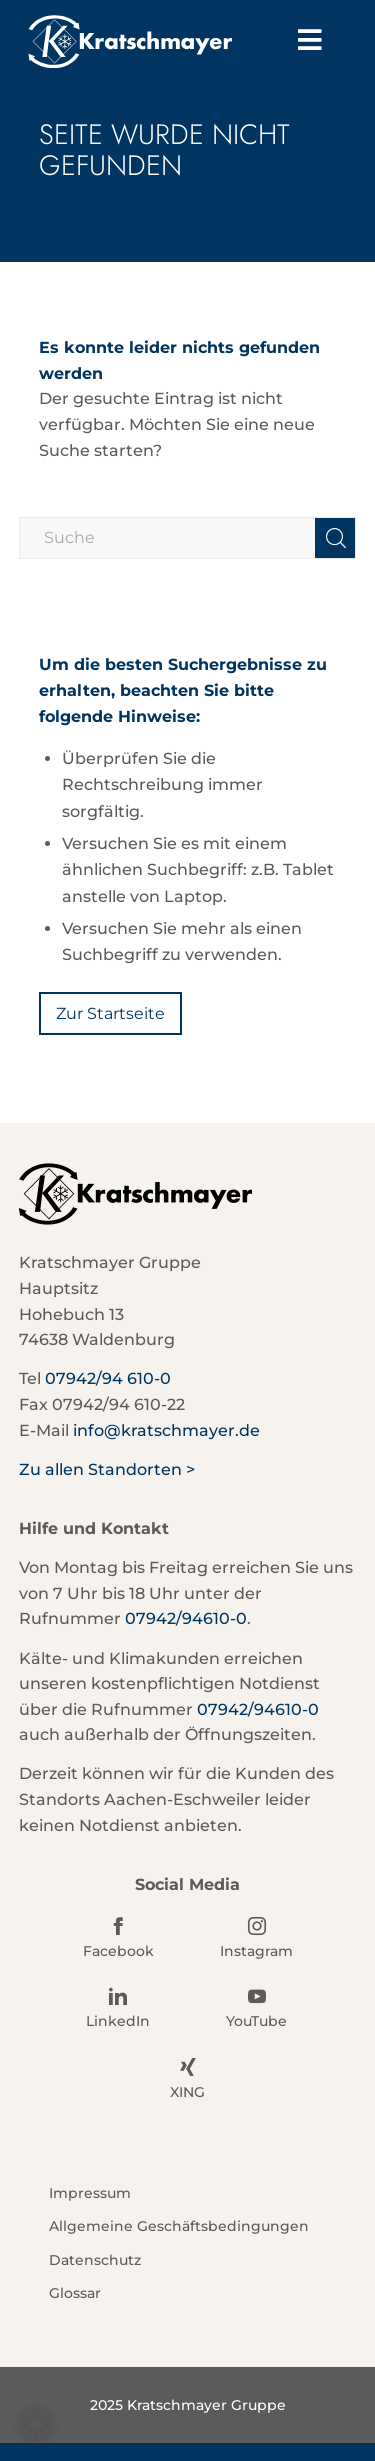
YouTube (256, 2021)
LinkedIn (118, 2021)
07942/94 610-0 (108, 1378)
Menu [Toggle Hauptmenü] (322, 39)
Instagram (256, 1951)
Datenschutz (95, 2260)
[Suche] (188, 538)
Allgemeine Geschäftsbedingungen (179, 2226)
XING (187, 2092)
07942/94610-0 (186, 1618)
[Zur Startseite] (110, 1013)
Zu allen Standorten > (107, 1469)
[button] (36, 2425)
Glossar (75, 2293)
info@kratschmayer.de (166, 1430)
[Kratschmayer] (155, 42)
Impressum (90, 2193)
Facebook (118, 1951)
